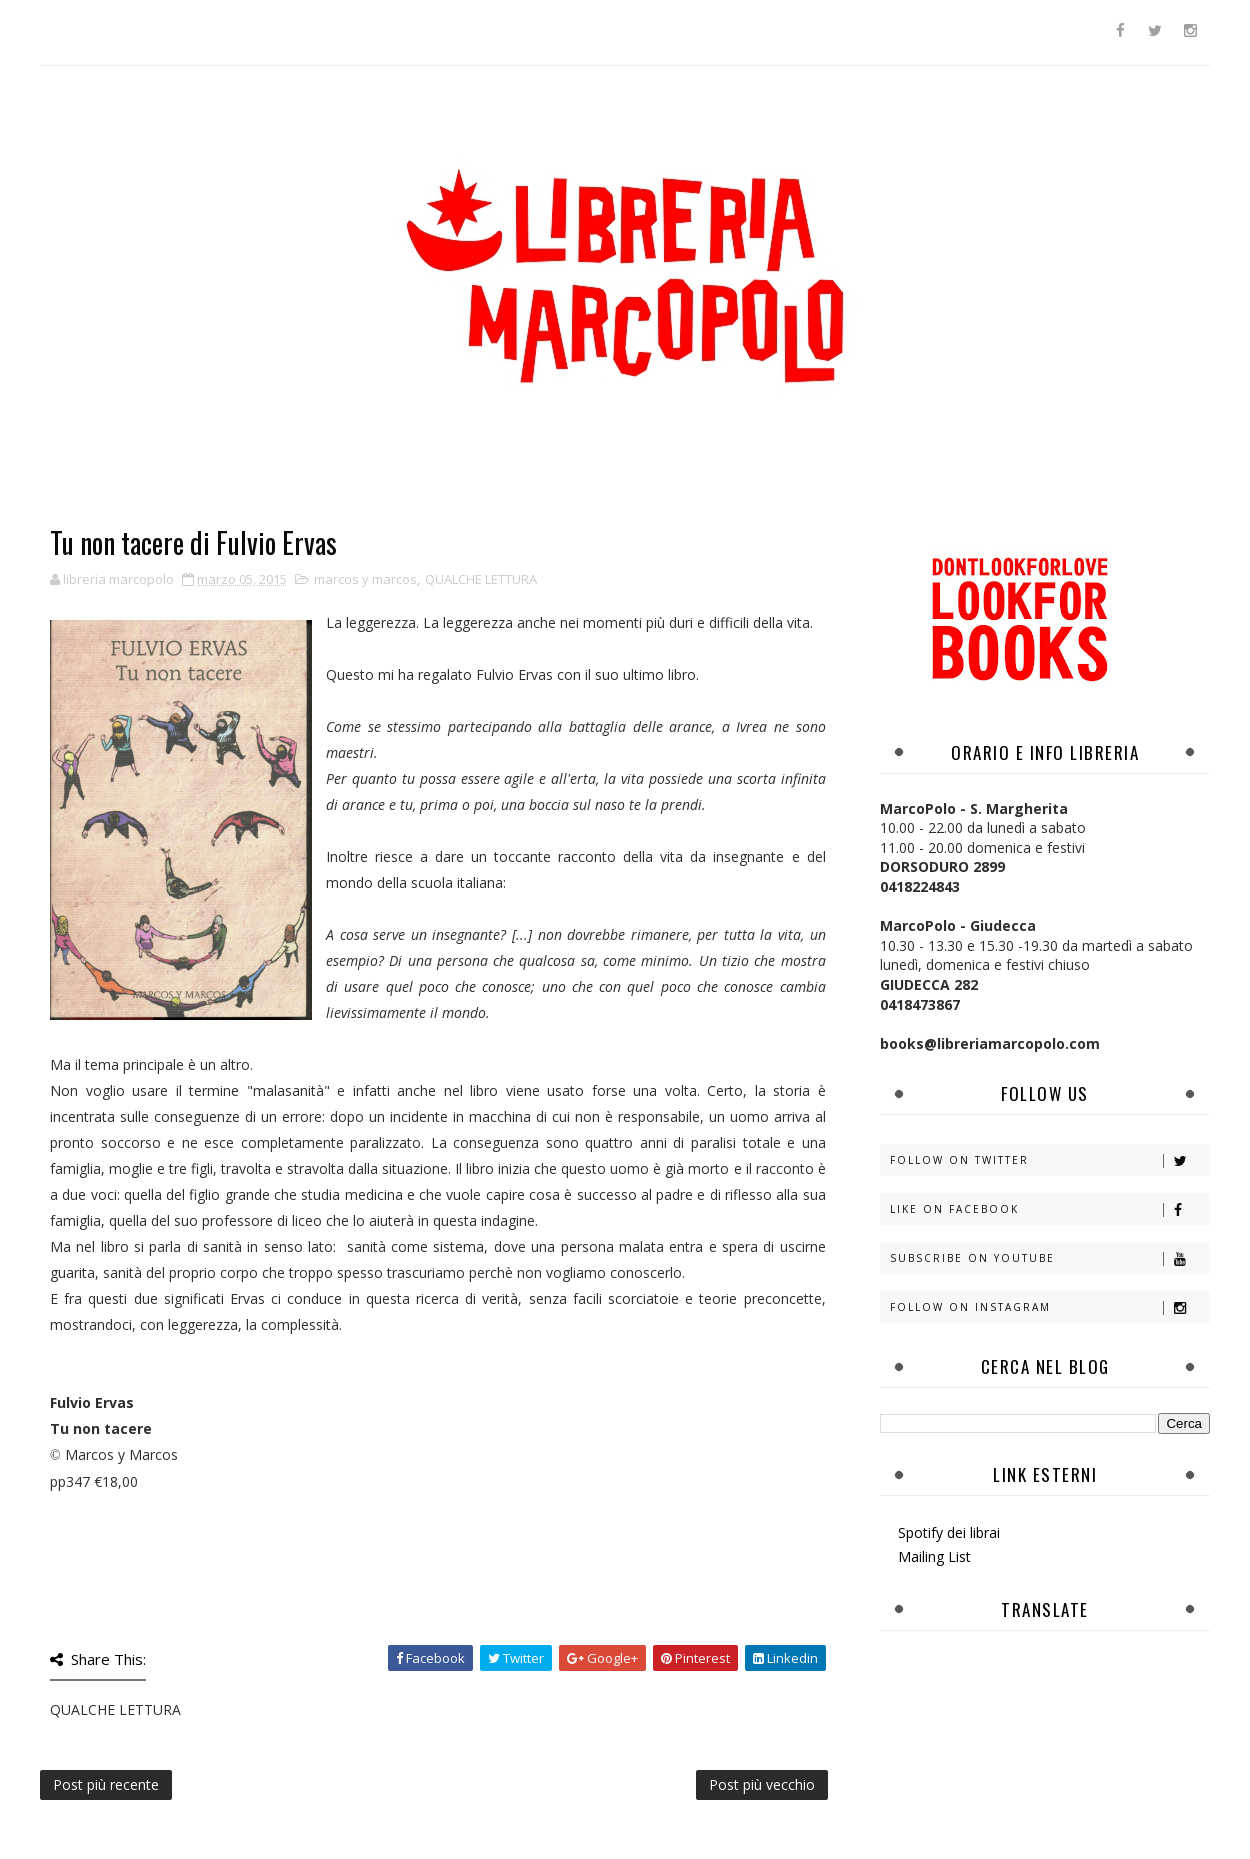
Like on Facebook (1049, 1209)
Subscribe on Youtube (1049, 1258)
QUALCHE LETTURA (481, 579)
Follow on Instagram (1049, 1307)
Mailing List (934, 1556)
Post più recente (106, 1784)
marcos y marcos (365, 579)
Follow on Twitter (1049, 1160)
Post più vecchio (762, 1784)
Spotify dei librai (949, 1532)
